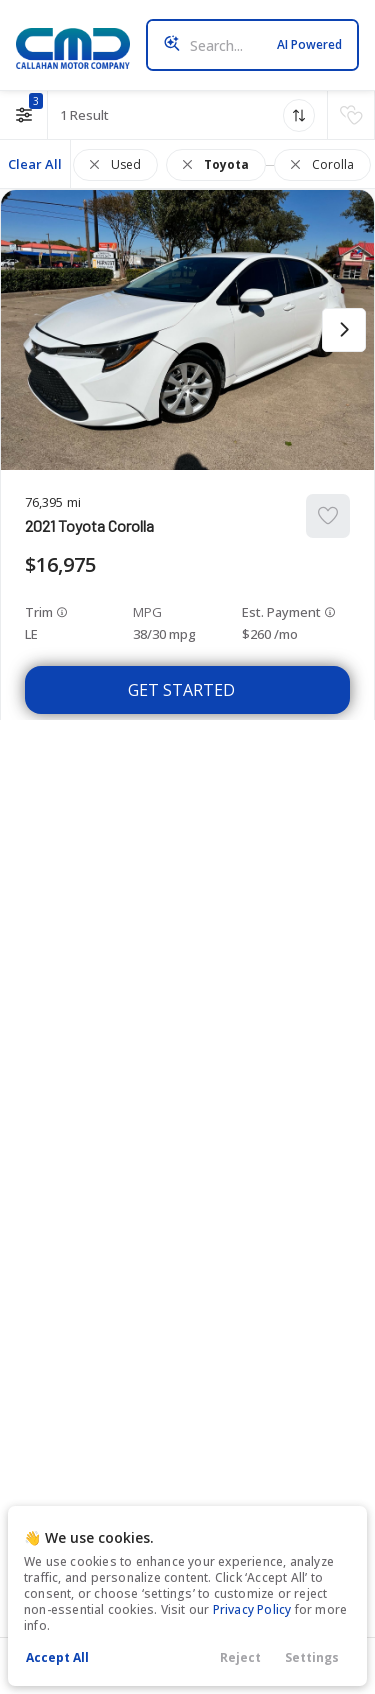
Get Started (181, 690)
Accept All (57, 1657)
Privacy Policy (252, 1609)
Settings (312, 1657)
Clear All (35, 164)
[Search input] (252, 45)
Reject (240, 1657)
